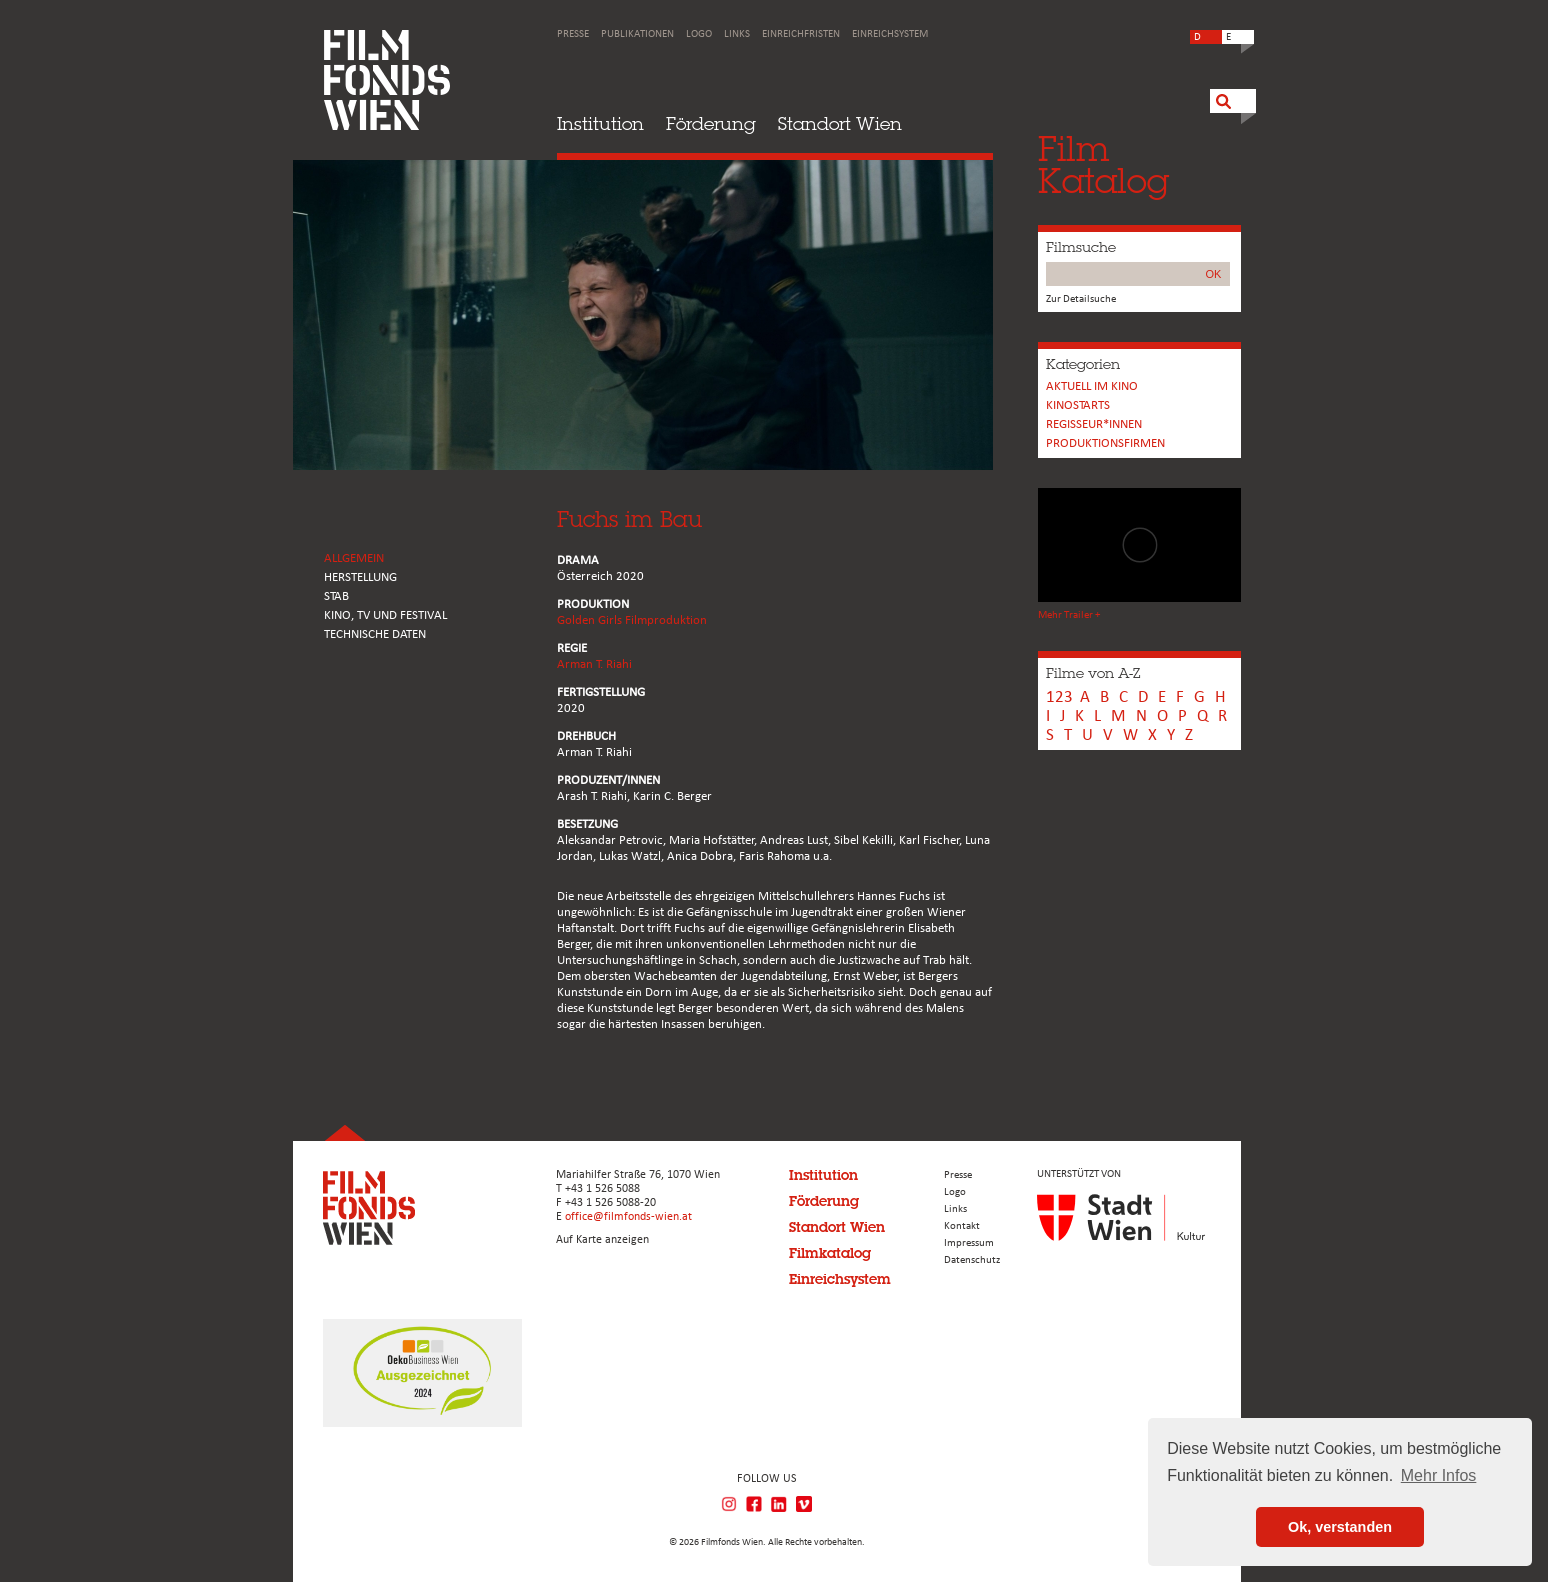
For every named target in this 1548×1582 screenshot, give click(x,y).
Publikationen (637, 34)
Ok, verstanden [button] (1340, 1527)
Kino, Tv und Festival (385, 615)
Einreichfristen (801, 34)
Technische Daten (375, 634)
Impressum (969, 1243)
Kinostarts (1078, 405)
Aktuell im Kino (1092, 386)
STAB (336, 596)
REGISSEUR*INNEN (1094, 424)
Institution (600, 123)
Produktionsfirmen (1105, 443)
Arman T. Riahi (594, 664)
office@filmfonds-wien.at (628, 1217)
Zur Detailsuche (1081, 299)
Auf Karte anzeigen (602, 1240)
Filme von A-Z (1093, 673)
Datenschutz (972, 1260)
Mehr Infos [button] (1439, 1475)
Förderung (711, 123)
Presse (573, 34)
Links (737, 34)
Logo (699, 34)
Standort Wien (840, 123)
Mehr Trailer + (1069, 615)
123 (1059, 697)
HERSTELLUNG (360, 577)
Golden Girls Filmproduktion (632, 620)
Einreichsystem (890, 34)
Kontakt (962, 1226)
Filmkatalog (830, 1253)
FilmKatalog (1103, 164)
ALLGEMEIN (354, 558)
